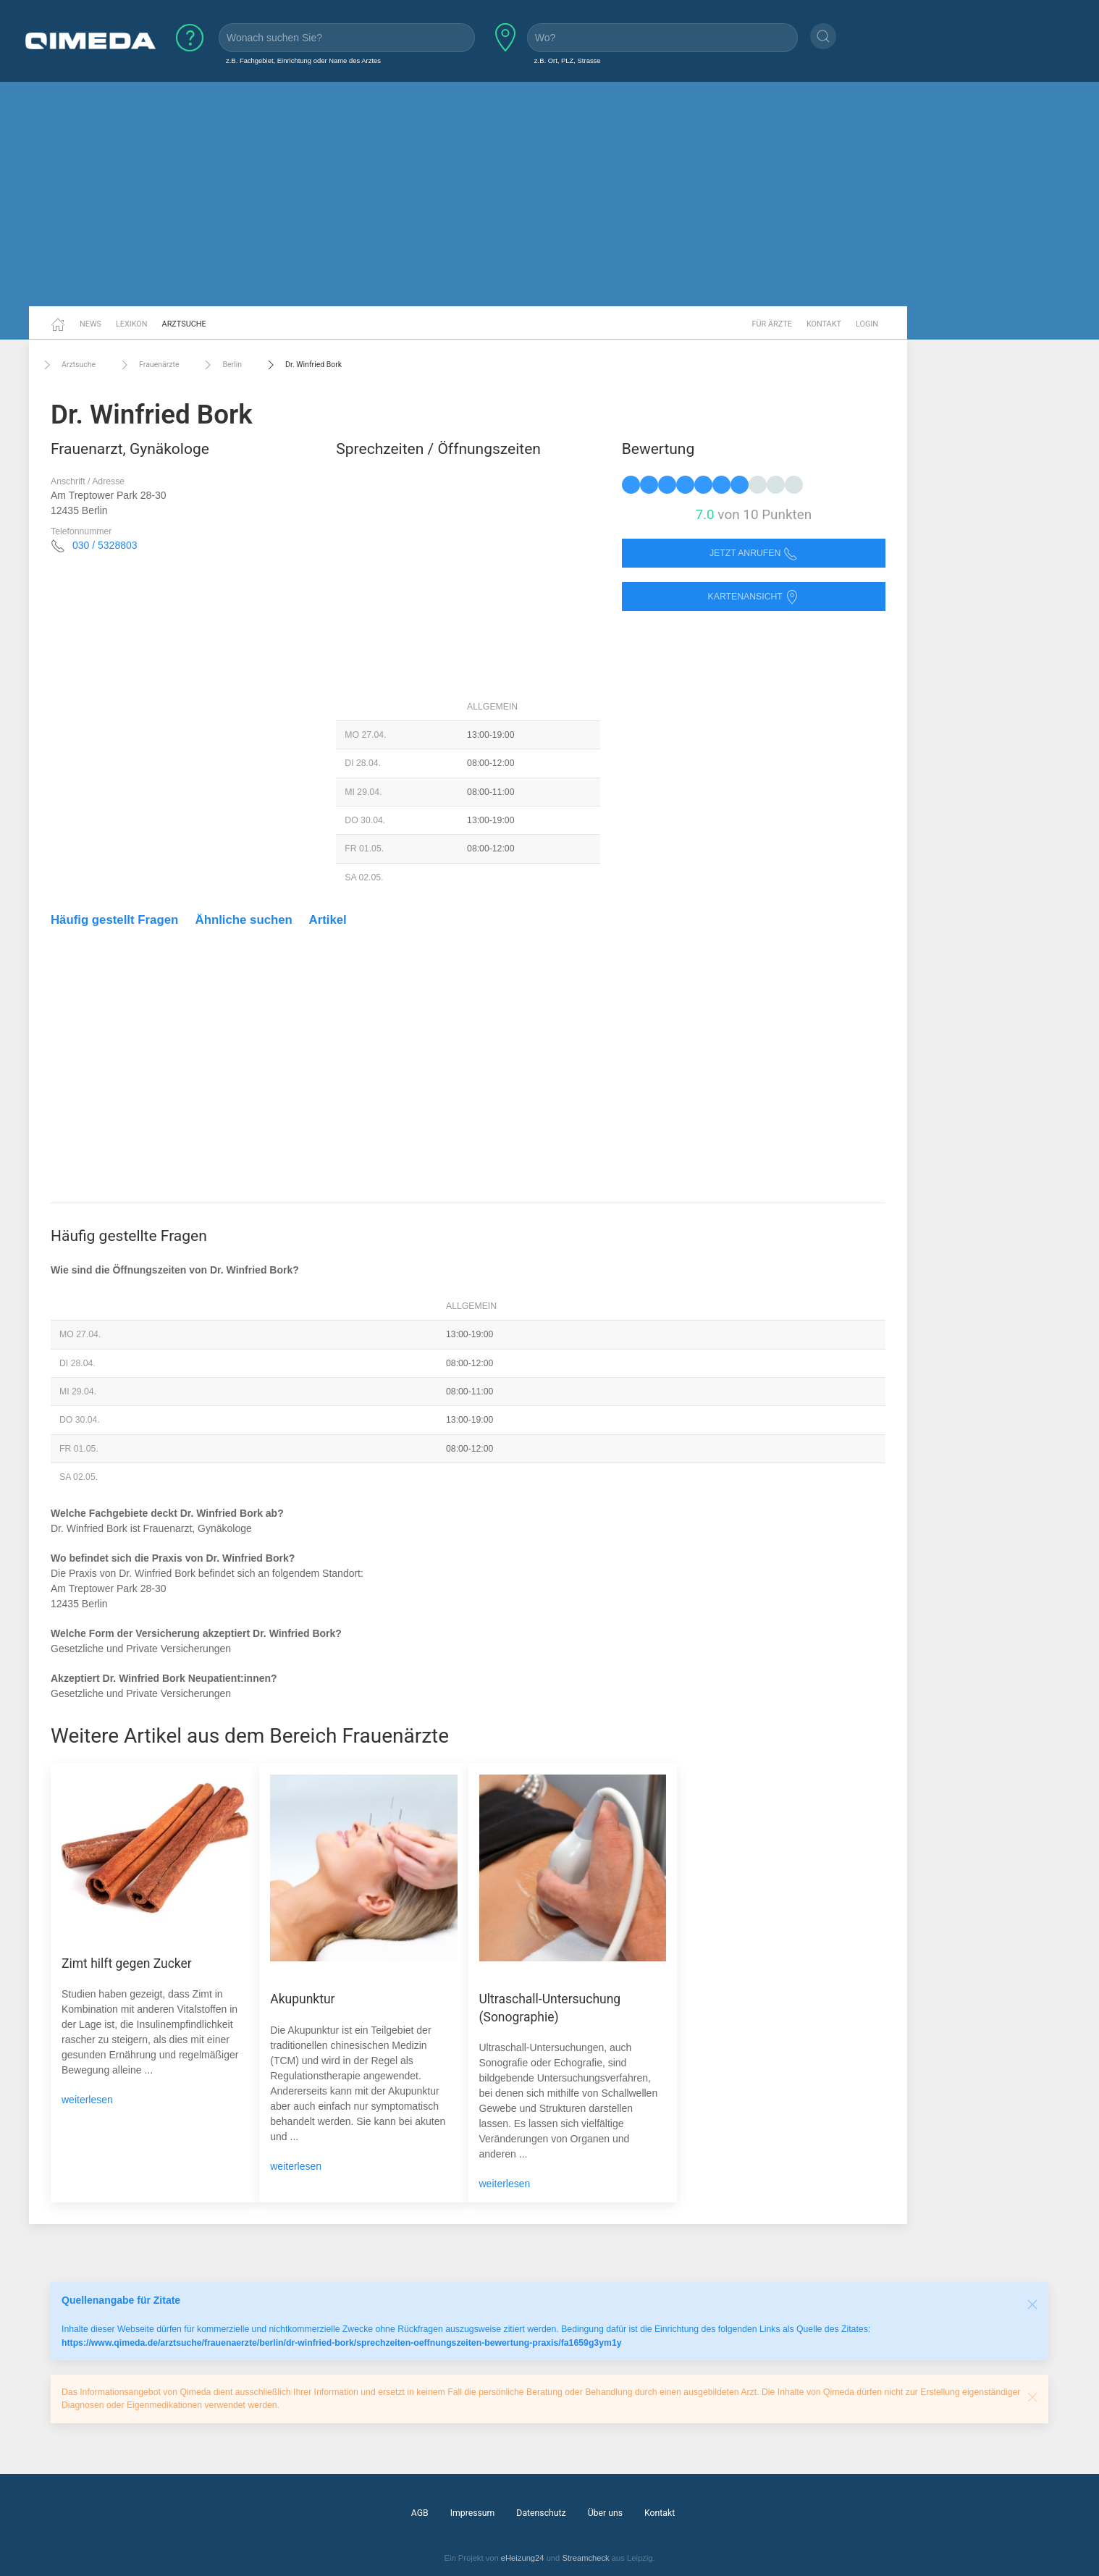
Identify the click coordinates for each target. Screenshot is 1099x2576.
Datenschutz (540, 2513)
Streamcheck (585, 2558)
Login (867, 324)
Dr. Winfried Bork (303, 365)
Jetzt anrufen (753, 553)
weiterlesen (87, 2099)
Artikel (328, 920)
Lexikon (132, 324)
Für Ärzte (772, 324)
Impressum (472, 2513)
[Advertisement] (549, 194)
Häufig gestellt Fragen (114, 920)
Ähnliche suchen (243, 920)
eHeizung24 (522, 2558)
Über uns (605, 2513)
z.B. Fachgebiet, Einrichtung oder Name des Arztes (303, 60)
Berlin (221, 365)
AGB (420, 2513)
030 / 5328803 (105, 545)
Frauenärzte (148, 365)
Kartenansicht (753, 597)
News (90, 324)
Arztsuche (184, 324)
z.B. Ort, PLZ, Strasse (567, 60)
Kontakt (824, 324)
